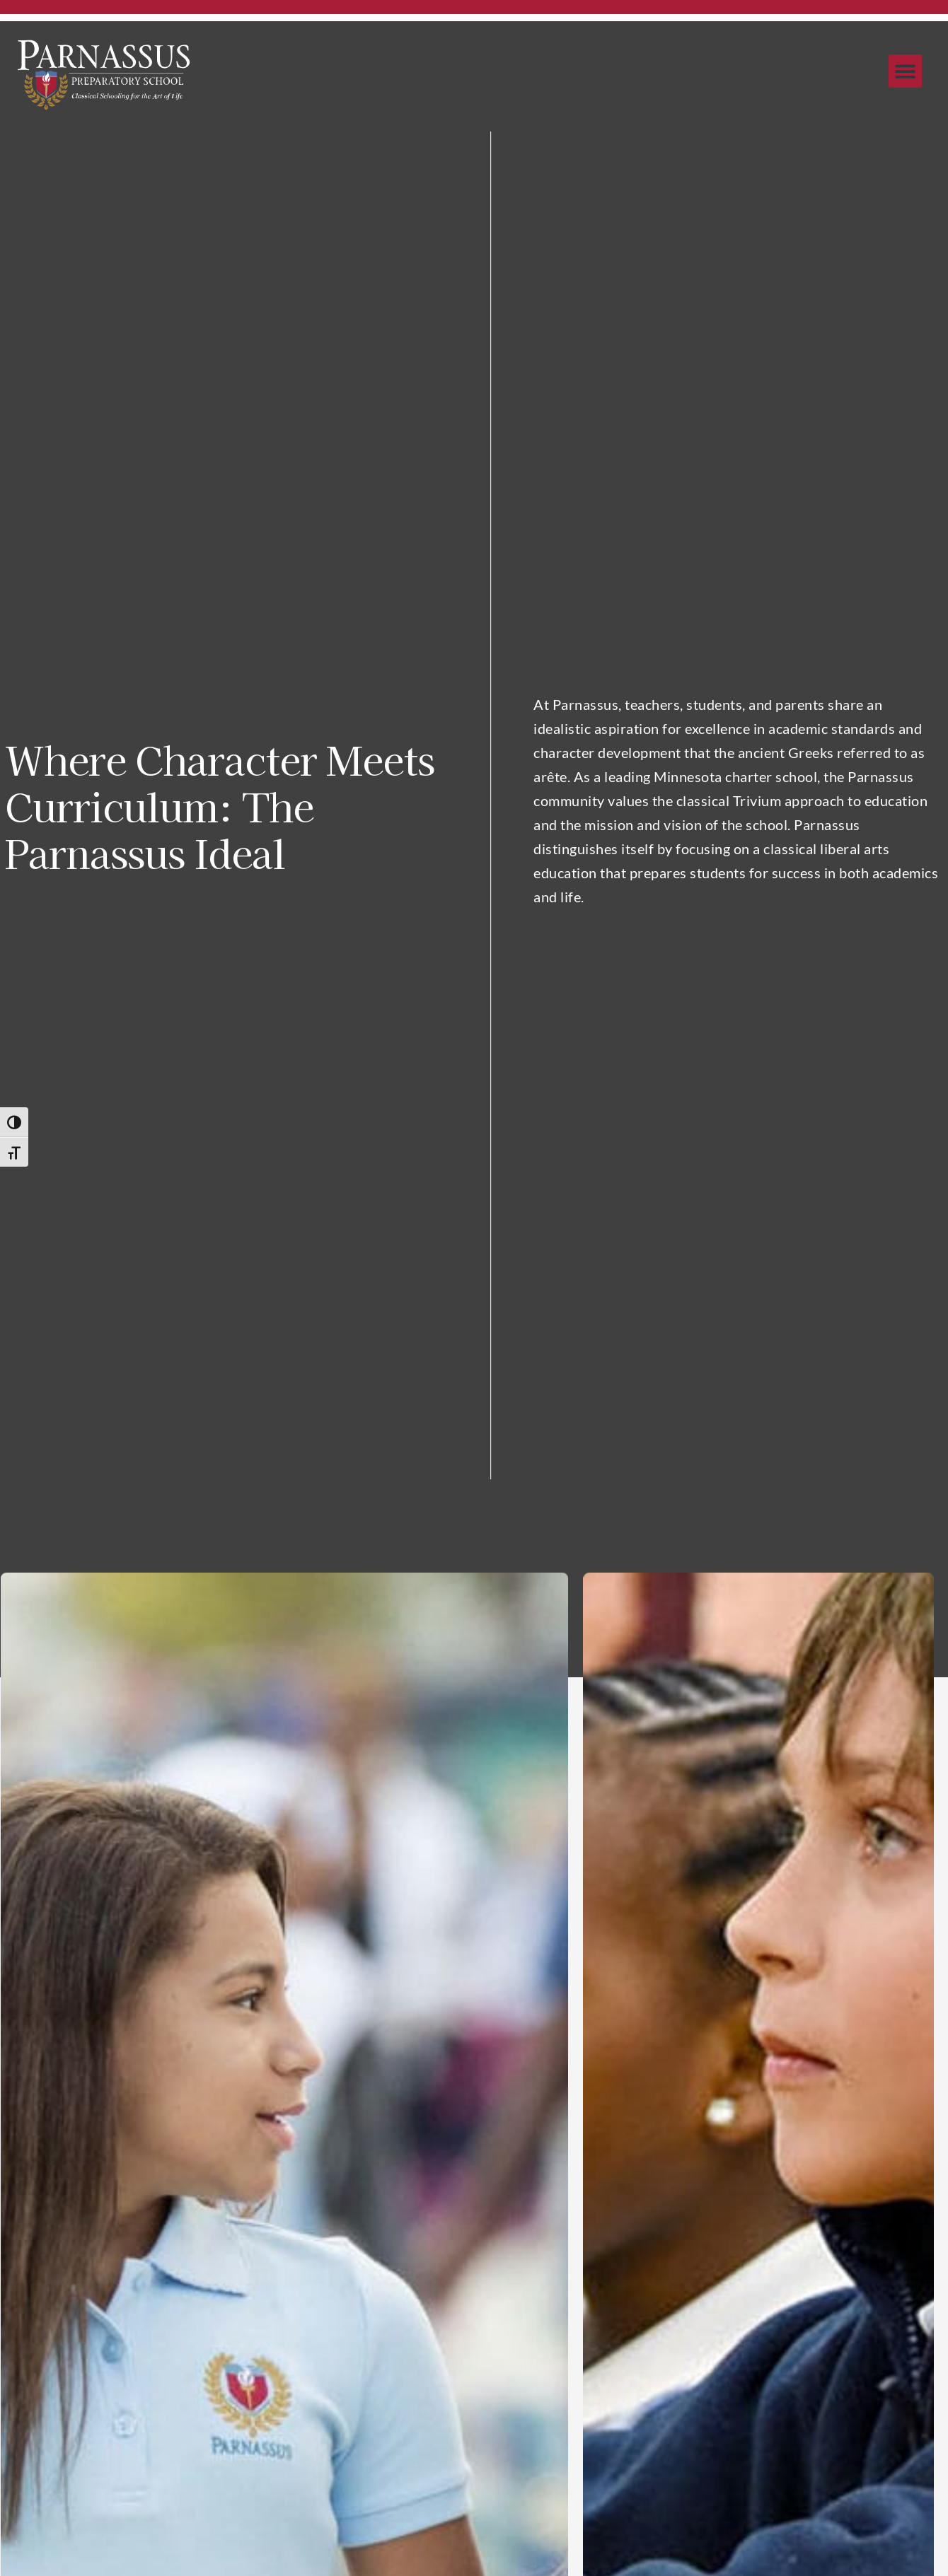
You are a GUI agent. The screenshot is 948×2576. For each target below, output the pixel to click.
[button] (905, 71)
